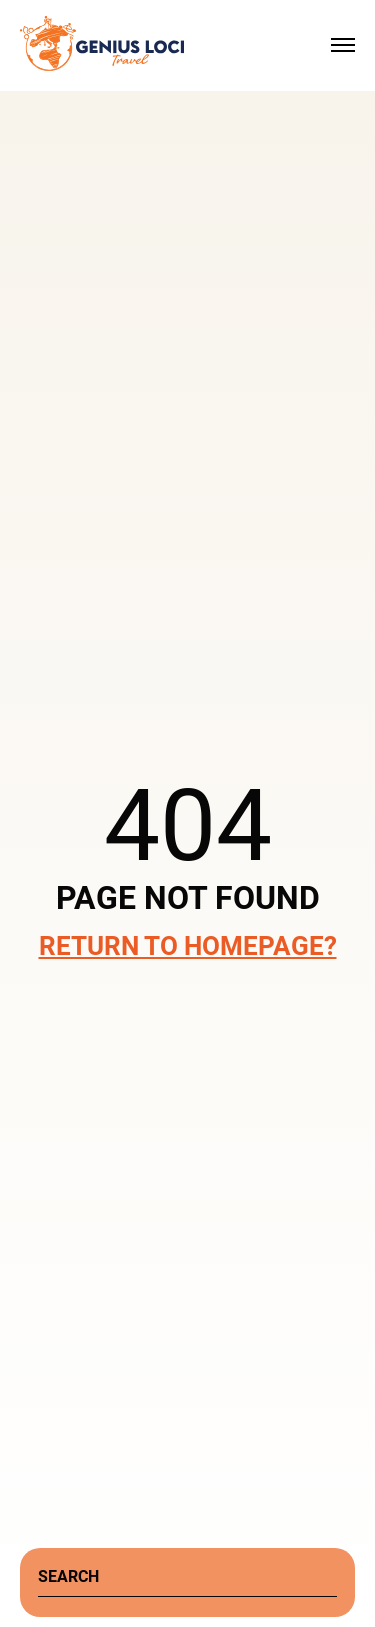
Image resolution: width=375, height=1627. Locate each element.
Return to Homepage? (188, 946)
